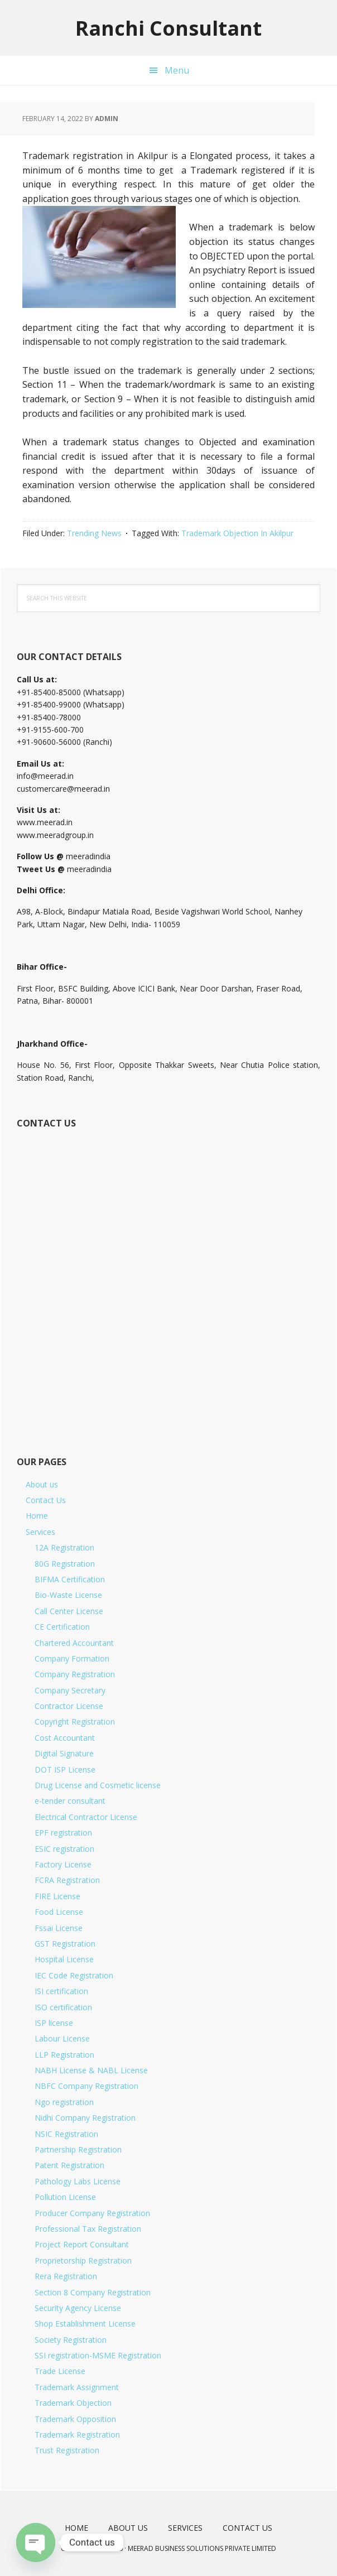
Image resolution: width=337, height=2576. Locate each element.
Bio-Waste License (68, 1595)
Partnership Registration (78, 2149)
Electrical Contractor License (86, 1817)
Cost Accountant (65, 1737)
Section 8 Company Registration (93, 2292)
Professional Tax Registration (88, 2228)
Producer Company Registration (92, 2213)
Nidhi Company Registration (85, 2117)
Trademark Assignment (77, 2387)
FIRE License (57, 1896)
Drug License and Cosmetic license (98, 1785)
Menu (177, 70)
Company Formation (72, 1658)
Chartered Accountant (74, 1643)
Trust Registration (67, 2450)
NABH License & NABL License (91, 2070)
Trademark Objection (73, 2402)
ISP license (54, 2023)
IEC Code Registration (74, 1975)
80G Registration (65, 1563)
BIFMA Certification (70, 1579)
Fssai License (59, 1928)
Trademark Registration (77, 2434)
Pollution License (65, 2197)
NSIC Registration (66, 2134)
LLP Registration (64, 2054)
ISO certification (63, 2007)
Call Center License (69, 1611)
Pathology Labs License (78, 2181)
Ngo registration (64, 2102)
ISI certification (61, 1991)
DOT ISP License (65, 1769)
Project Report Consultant (82, 2244)
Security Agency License (78, 2308)
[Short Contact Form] (167, 1279)
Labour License (62, 2038)
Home (37, 1515)
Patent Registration (69, 2165)
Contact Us (46, 1500)
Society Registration (71, 2339)
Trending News (94, 533)
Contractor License (69, 1706)
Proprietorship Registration (83, 2260)
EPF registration (63, 1832)
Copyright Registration (75, 1721)
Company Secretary (70, 1690)
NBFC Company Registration (86, 2086)
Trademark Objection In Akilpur (237, 533)
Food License (59, 1911)
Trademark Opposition (75, 2419)
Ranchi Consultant (168, 28)
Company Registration (75, 1674)
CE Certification (62, 1626)
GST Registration (65, 1943)
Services (40, 1532)
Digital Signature (64, 1753)
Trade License (60, 2371)
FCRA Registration (67, 1880)
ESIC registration (64, 1848)
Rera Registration (66, 2276)
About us (42, 1484)
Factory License (63, 1864)
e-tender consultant (70, 1800)
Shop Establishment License (85, 2323)
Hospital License (64, 1959)
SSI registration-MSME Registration (98, 2355)
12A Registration (64, 1547)
